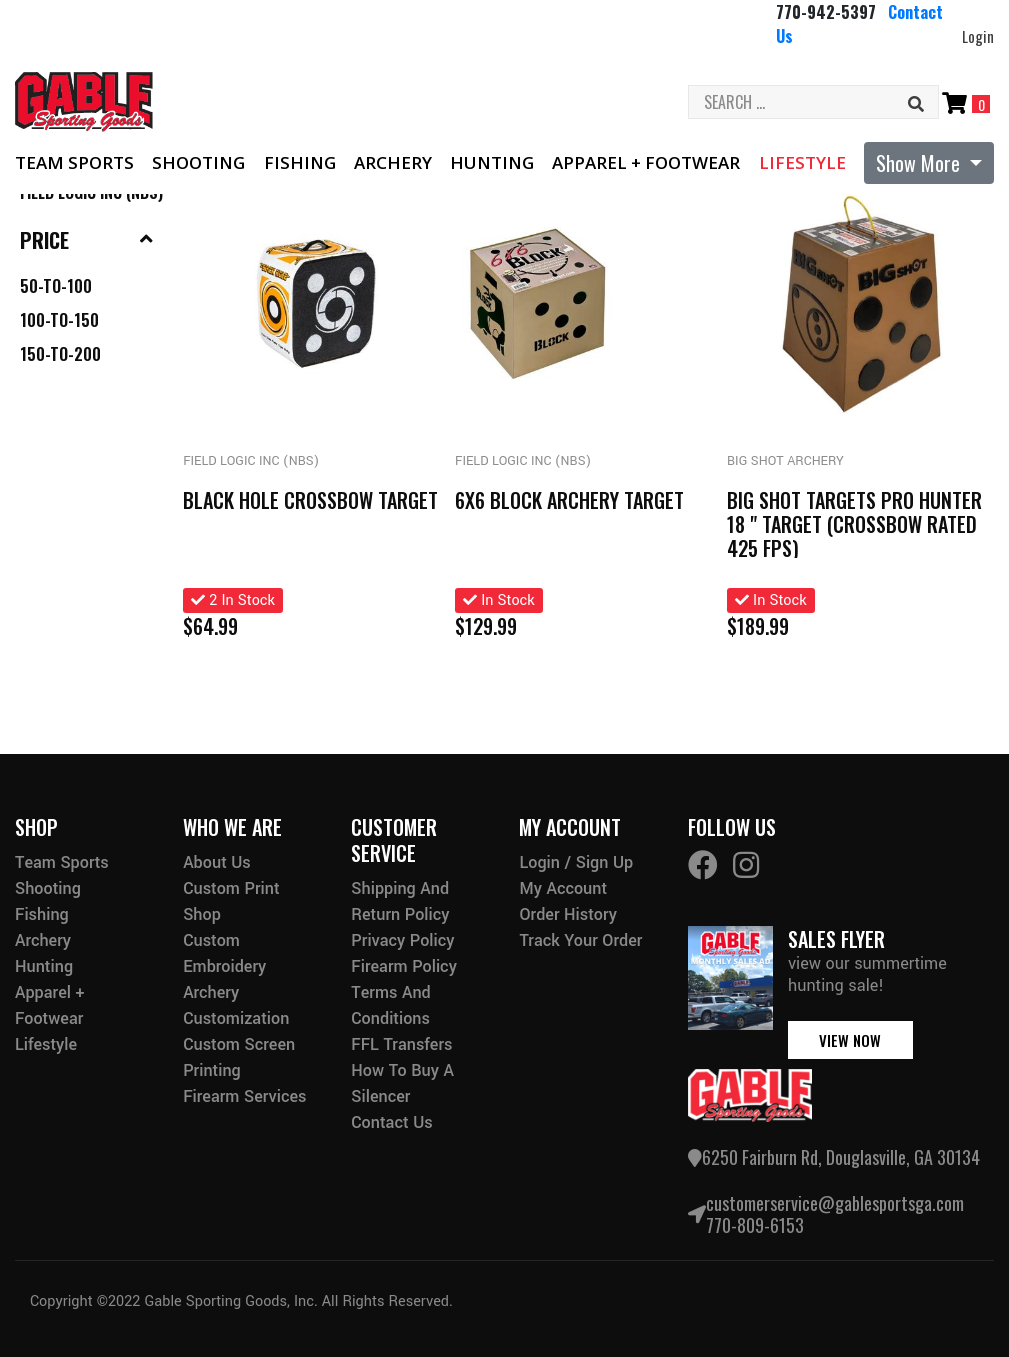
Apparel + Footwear (646, 162)
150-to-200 (60, 354)
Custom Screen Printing (239, 1057)
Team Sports (74, 162)
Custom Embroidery (224, 953)
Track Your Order (580, 940)
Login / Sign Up (576, 862)
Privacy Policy (402, 940)
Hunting (492, 162)
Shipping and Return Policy (400, 901)
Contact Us (391, 1122)
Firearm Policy (404, 966)
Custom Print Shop (231, 901)
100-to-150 (59, 320)
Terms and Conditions (390, 1005)
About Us (217, 862)
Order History (567, 914)
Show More (920, 163)
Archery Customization (236, 1005)
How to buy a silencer (402, 1083)
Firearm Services (244, 1096)
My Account (563, 888)
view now (850, 1040)
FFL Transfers (401, 1044)
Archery (393, 162)
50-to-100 (56, 286)
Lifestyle (802, 162)
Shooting (198, 162)
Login (978, 36)
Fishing (300, 162)
